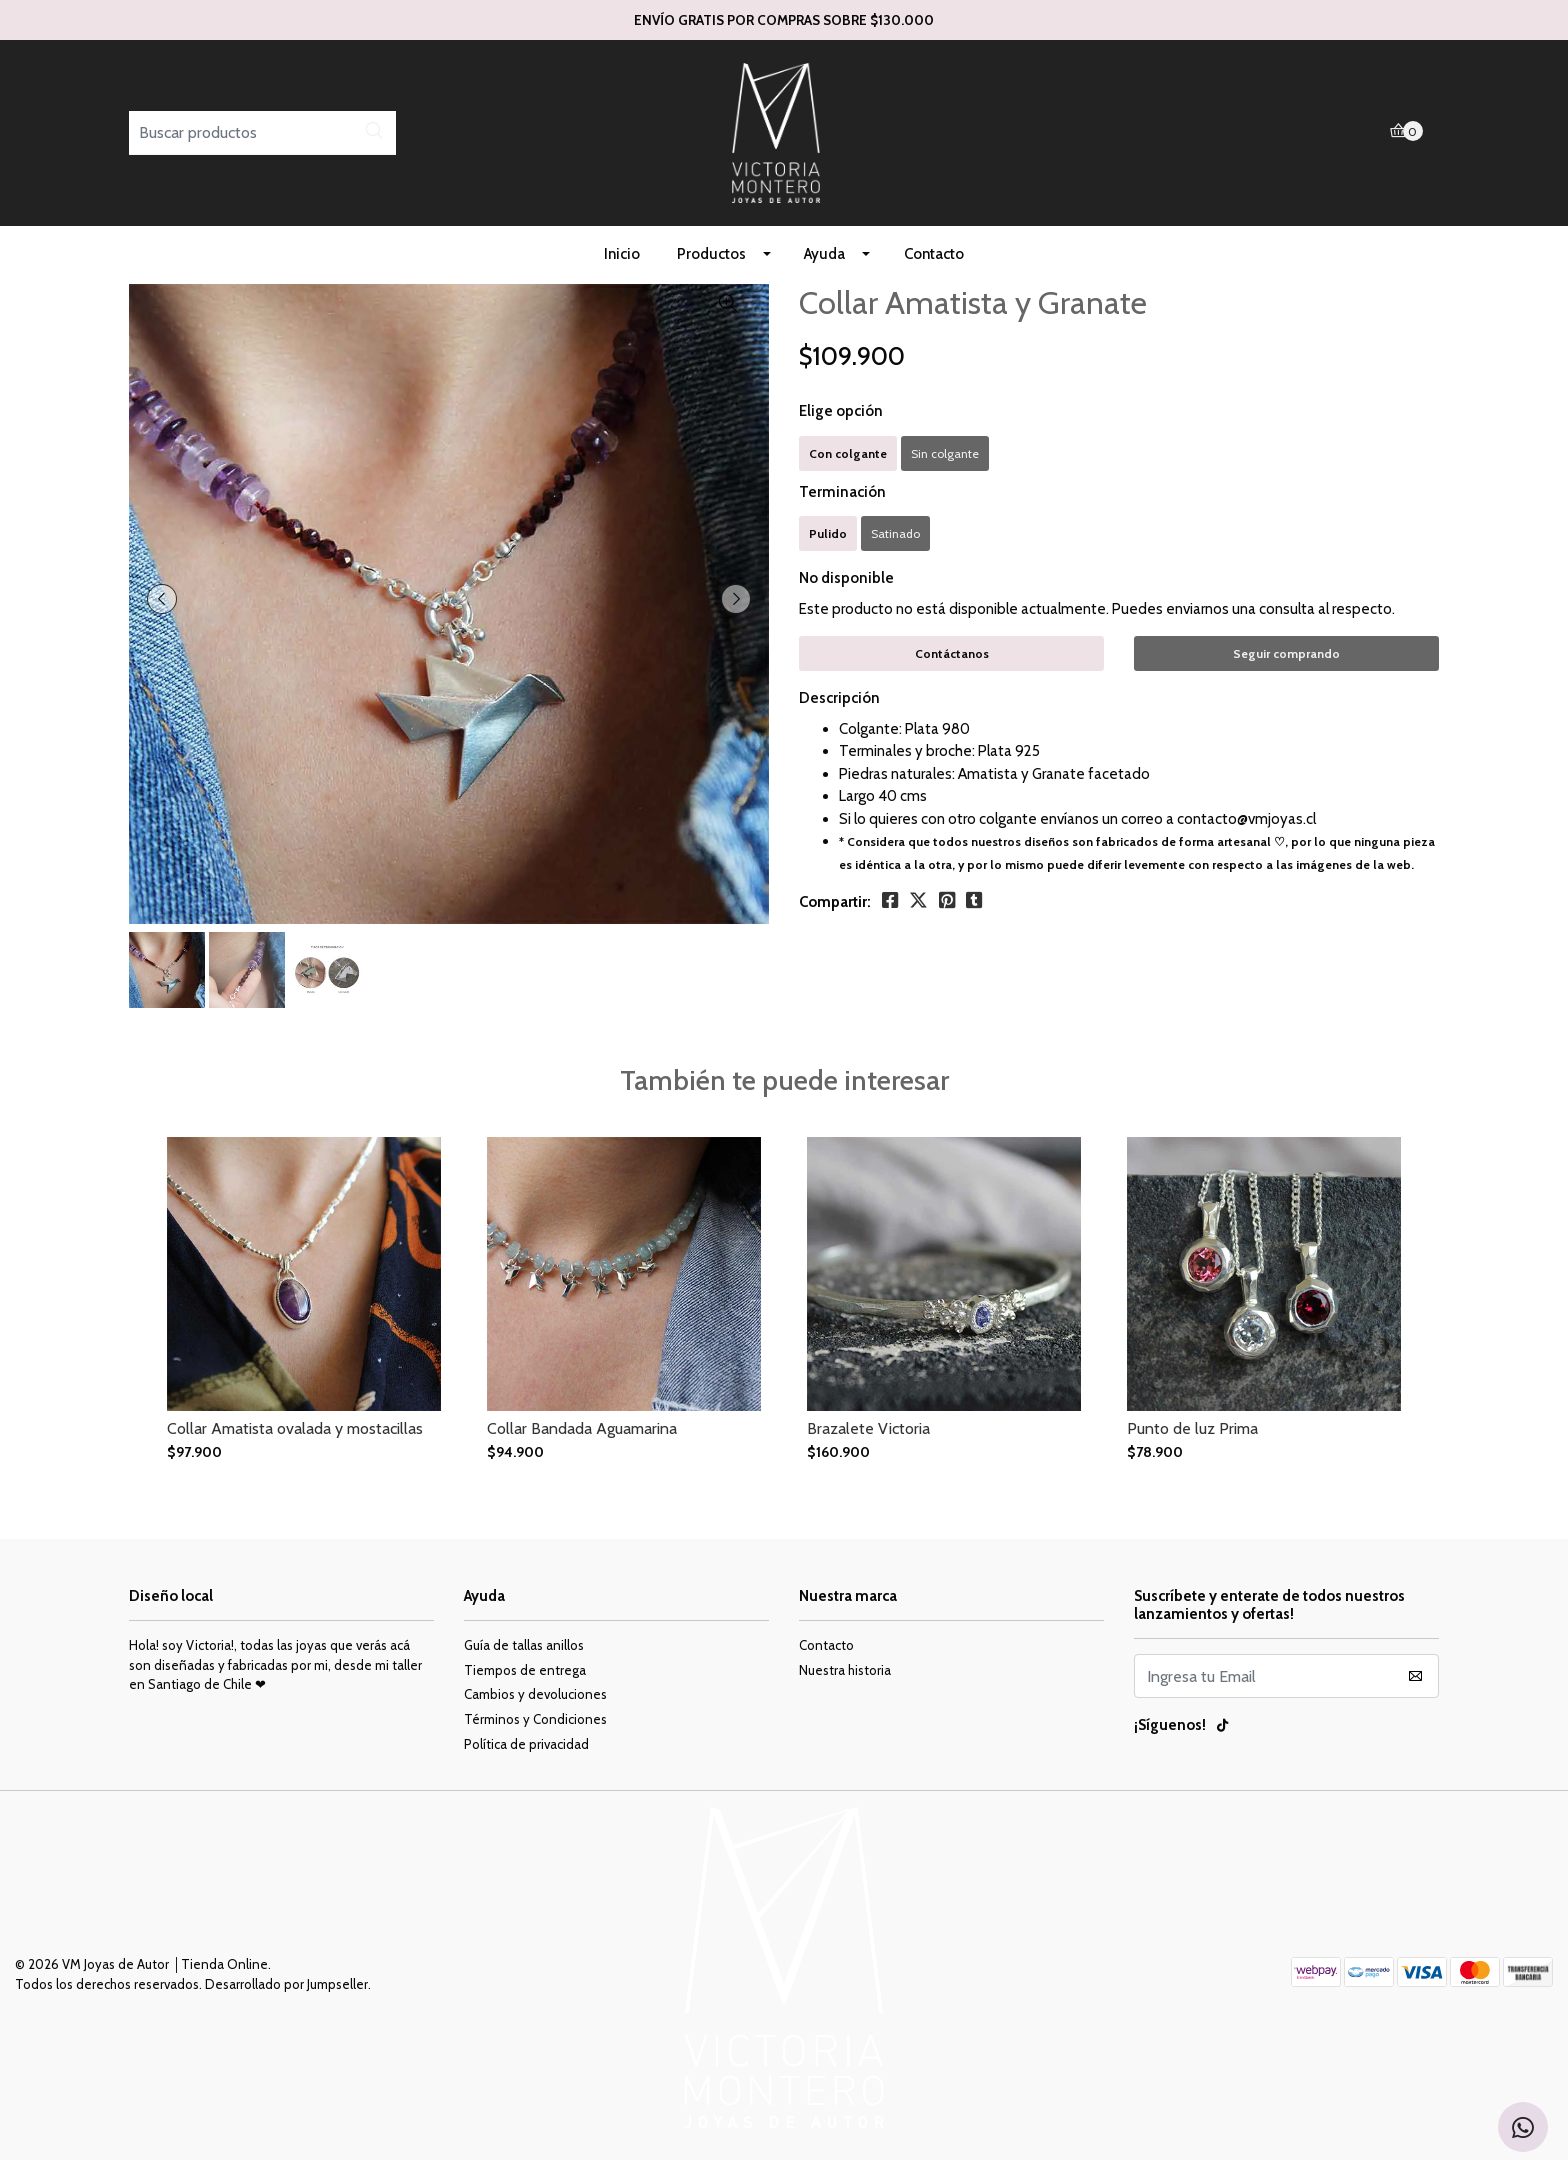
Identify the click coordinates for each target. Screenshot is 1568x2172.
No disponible (846, 590)
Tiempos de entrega (525, 1682)
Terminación (842, 504)
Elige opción (841, 423)
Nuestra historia (845, 1682)
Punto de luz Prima (1192, 1440)
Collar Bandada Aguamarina (582, 1440)
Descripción (839, 710)
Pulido (828, 545)
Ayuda (824, 266)
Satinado (895, 545)
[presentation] (164, 611)
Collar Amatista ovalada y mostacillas (295, 1440)
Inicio (622, 266)
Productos (711, 266)
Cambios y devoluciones (535, 1706)
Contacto (934, 266)
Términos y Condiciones (535, 1731)
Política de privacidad (526, 1756)
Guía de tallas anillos (524, 1657)
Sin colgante (945, 465)
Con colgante (848, 465)
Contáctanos (952, 665)
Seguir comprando (1286, 665)
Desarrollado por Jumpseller (286, 1996)
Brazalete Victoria (868, 1440)
